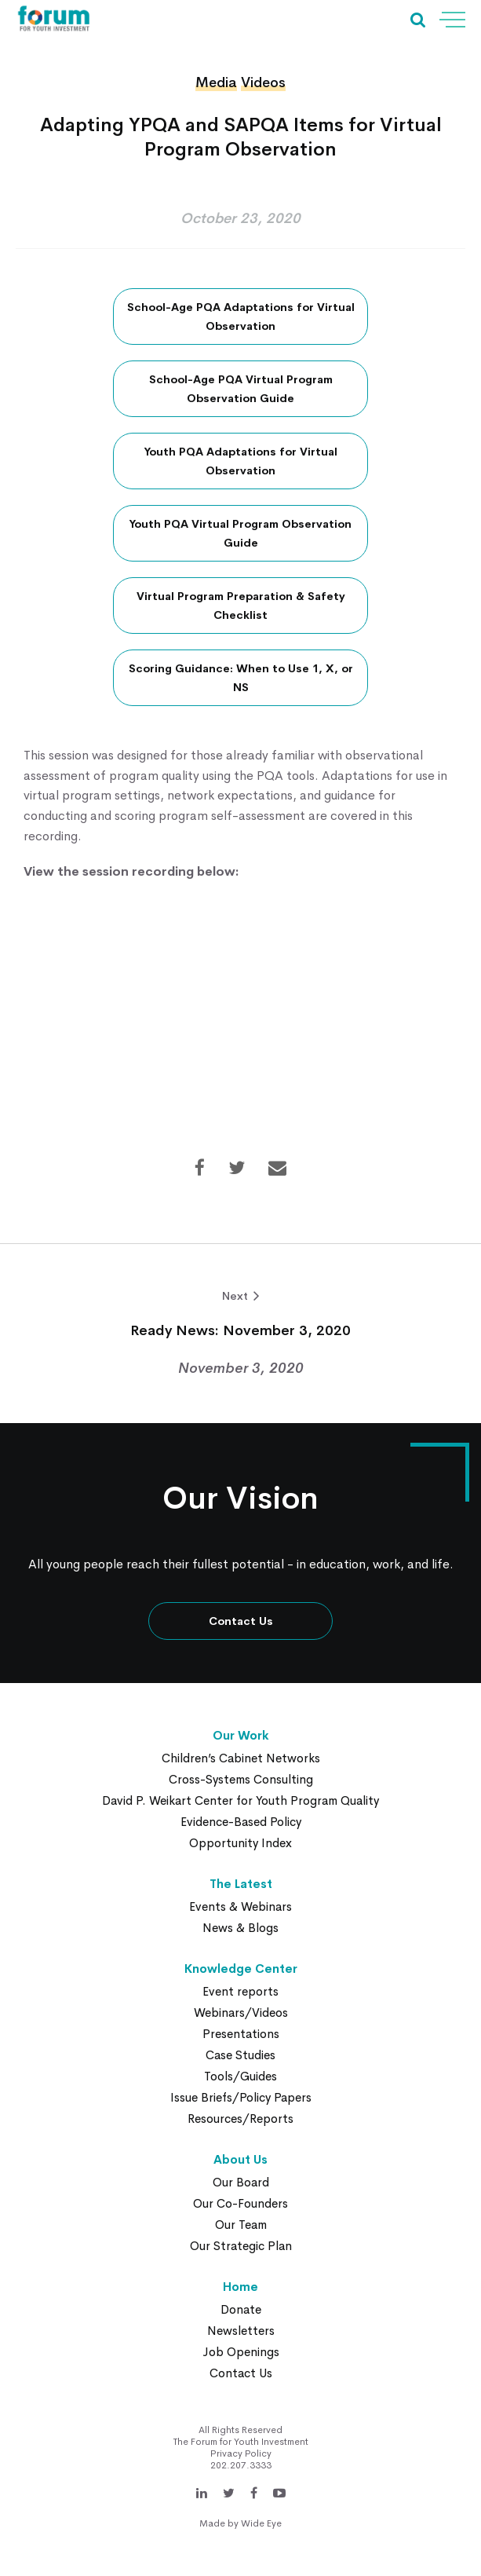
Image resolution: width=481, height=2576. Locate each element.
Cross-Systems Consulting (241, 1779)
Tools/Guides (240, 2076)
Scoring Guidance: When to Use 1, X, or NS (241, 677)
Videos (263, 82)
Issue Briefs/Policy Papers (241, 2097)
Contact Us (241, 1621)
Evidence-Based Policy (240, 1821)
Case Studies (240, 2054)
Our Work (241, 1735)
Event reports (240, 1991)
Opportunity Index (240, 1842)
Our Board (241, 2182)
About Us (240, 2159)
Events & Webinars (240, 1906)
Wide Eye (261, 2523)
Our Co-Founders (240, 2203)
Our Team (241, 2224)
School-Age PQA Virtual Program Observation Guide (241, 388)
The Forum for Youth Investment (240, 2441)
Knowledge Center (240, 1968)
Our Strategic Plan (241, 2245)
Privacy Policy (240, 2453)
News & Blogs (240, 1927)
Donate (240, 2309)
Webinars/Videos (241, 2012)
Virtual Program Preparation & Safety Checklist (241, 605)
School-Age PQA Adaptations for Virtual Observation (241, 316)
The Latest (241, 1883)
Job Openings (240, 2351)
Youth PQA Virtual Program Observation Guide (240, 533)
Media (216, 82)
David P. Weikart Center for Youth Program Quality (240, 1800)
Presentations (240, 2033)
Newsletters (241, 2330)
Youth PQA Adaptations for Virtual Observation (240, 461)
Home (240, 2286)
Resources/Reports (240, 2118)
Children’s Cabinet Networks (241, 1758)
